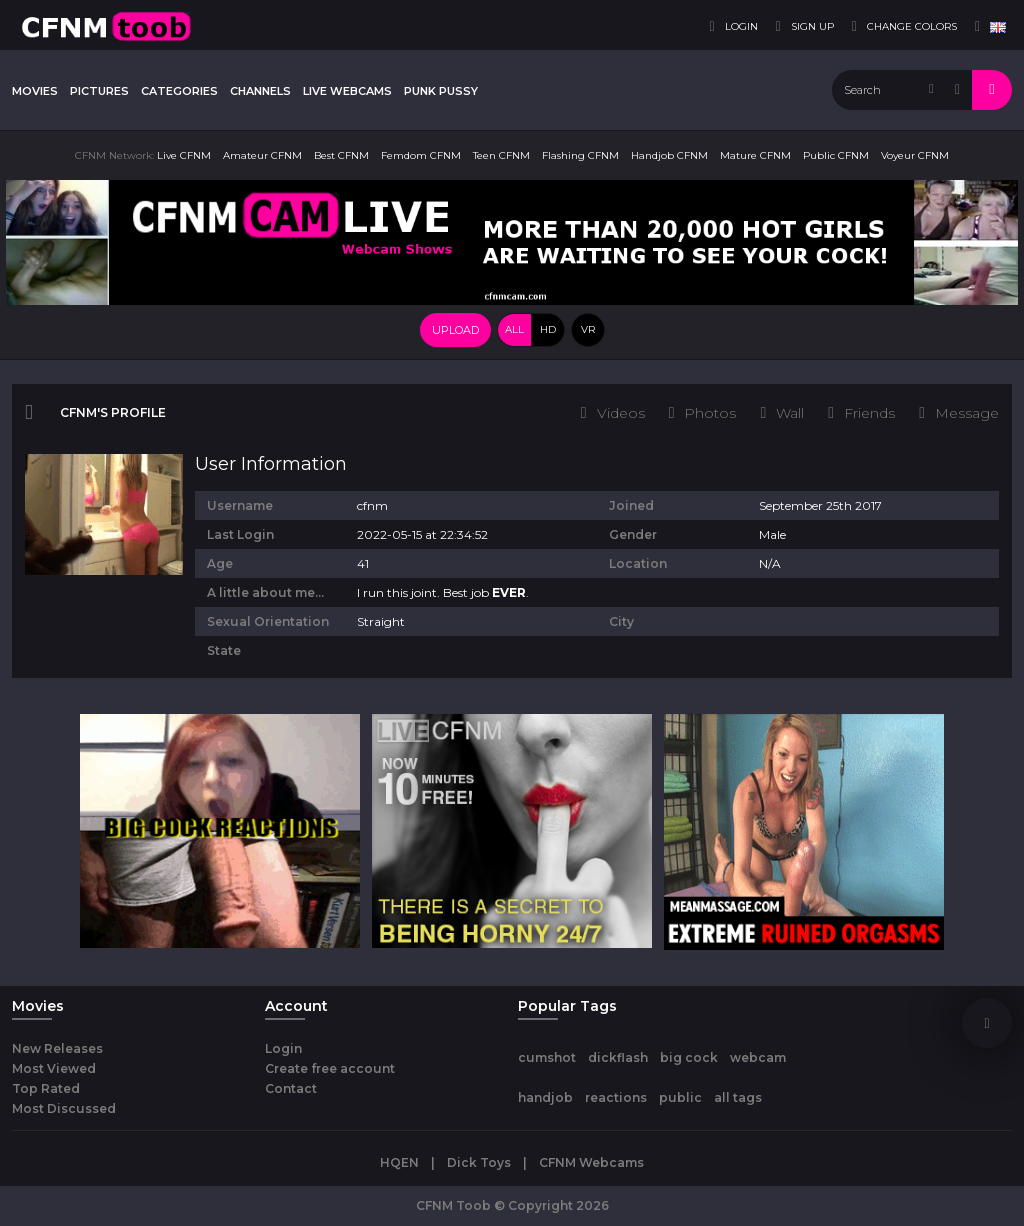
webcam (758, 1057)
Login (283, 1048)
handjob (545, 1097)
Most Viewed (54, 1068)
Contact (291, 1088)
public (680, 1097)
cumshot (547, 1057)
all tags (738, 1097)
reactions (616, 1097)
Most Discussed (64, 1108)
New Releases (57, 1048)
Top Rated (46, 1088)
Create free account (330, 1068)
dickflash (618, 1057)
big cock (689, 1057)
